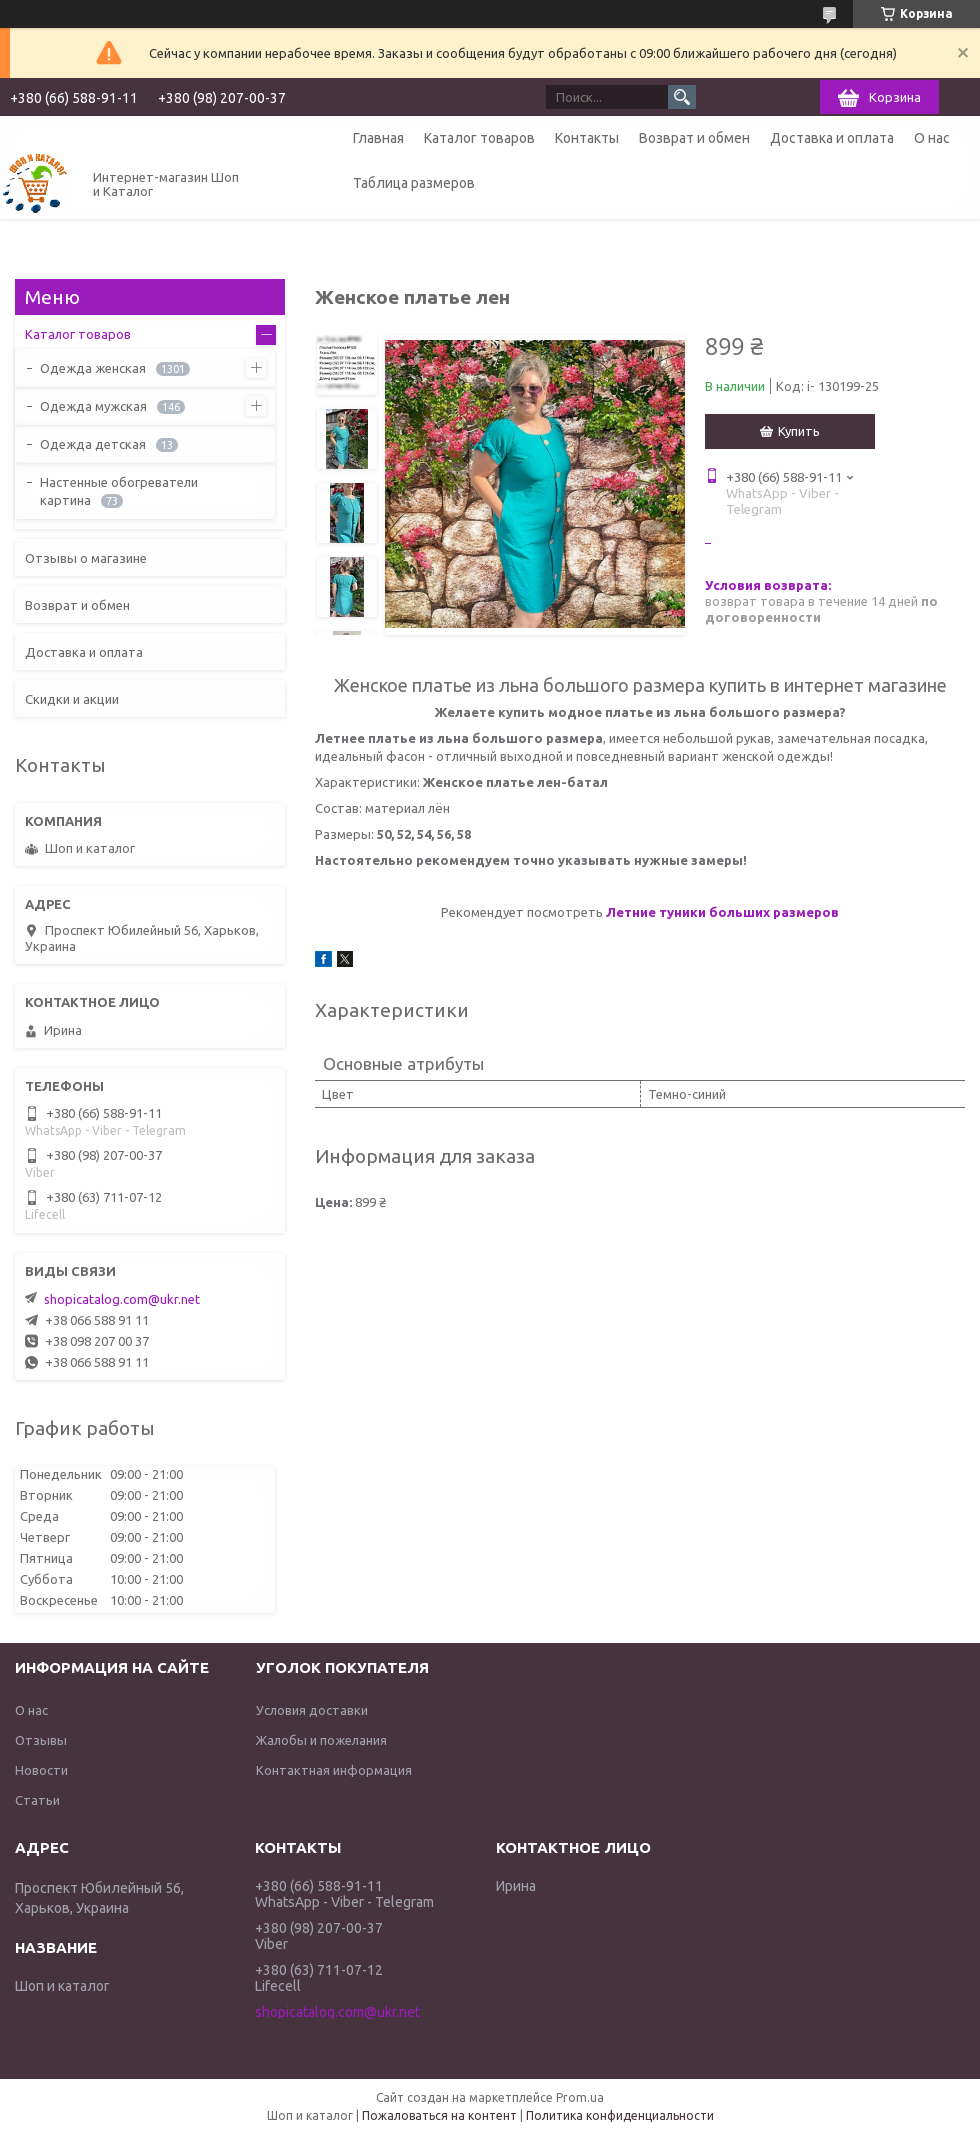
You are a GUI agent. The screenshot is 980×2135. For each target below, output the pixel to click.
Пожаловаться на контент (439, 2115)
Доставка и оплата (832, 138)
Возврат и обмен (694, 138)
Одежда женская (93, 368)
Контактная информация (334, 1770)
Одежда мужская (93, 406)
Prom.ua (580, 2097)
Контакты (587, 138)
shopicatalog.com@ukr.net (122, 1299)
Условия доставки (312, 1710)
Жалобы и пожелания (321, 1740)
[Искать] (682, 97)
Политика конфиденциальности (620, 2115)
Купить (799, 431)
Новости (41, 1770)
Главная (378, 138)
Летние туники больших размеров (722, 912)
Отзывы (41, 1740)
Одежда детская (93, 444)
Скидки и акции (72, 699)
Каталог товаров (479, 138)
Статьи (37, 1800)
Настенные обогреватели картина (119, 491)
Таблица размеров (414, 183)
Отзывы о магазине (86, 558)
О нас (932, 138)
